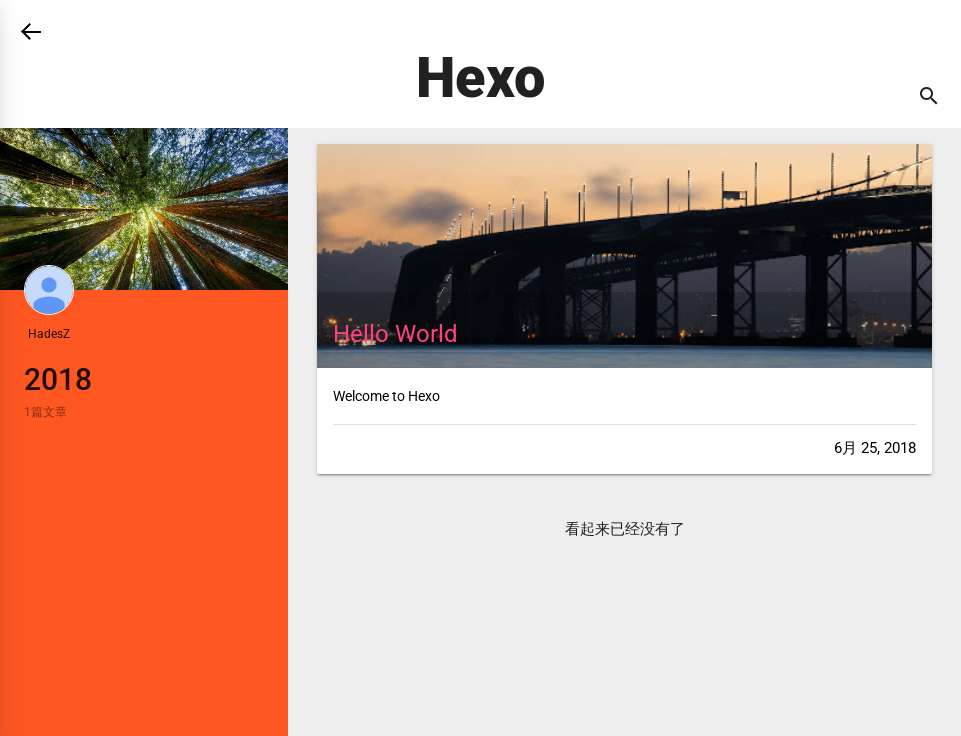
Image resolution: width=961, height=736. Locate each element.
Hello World (395, 334)
